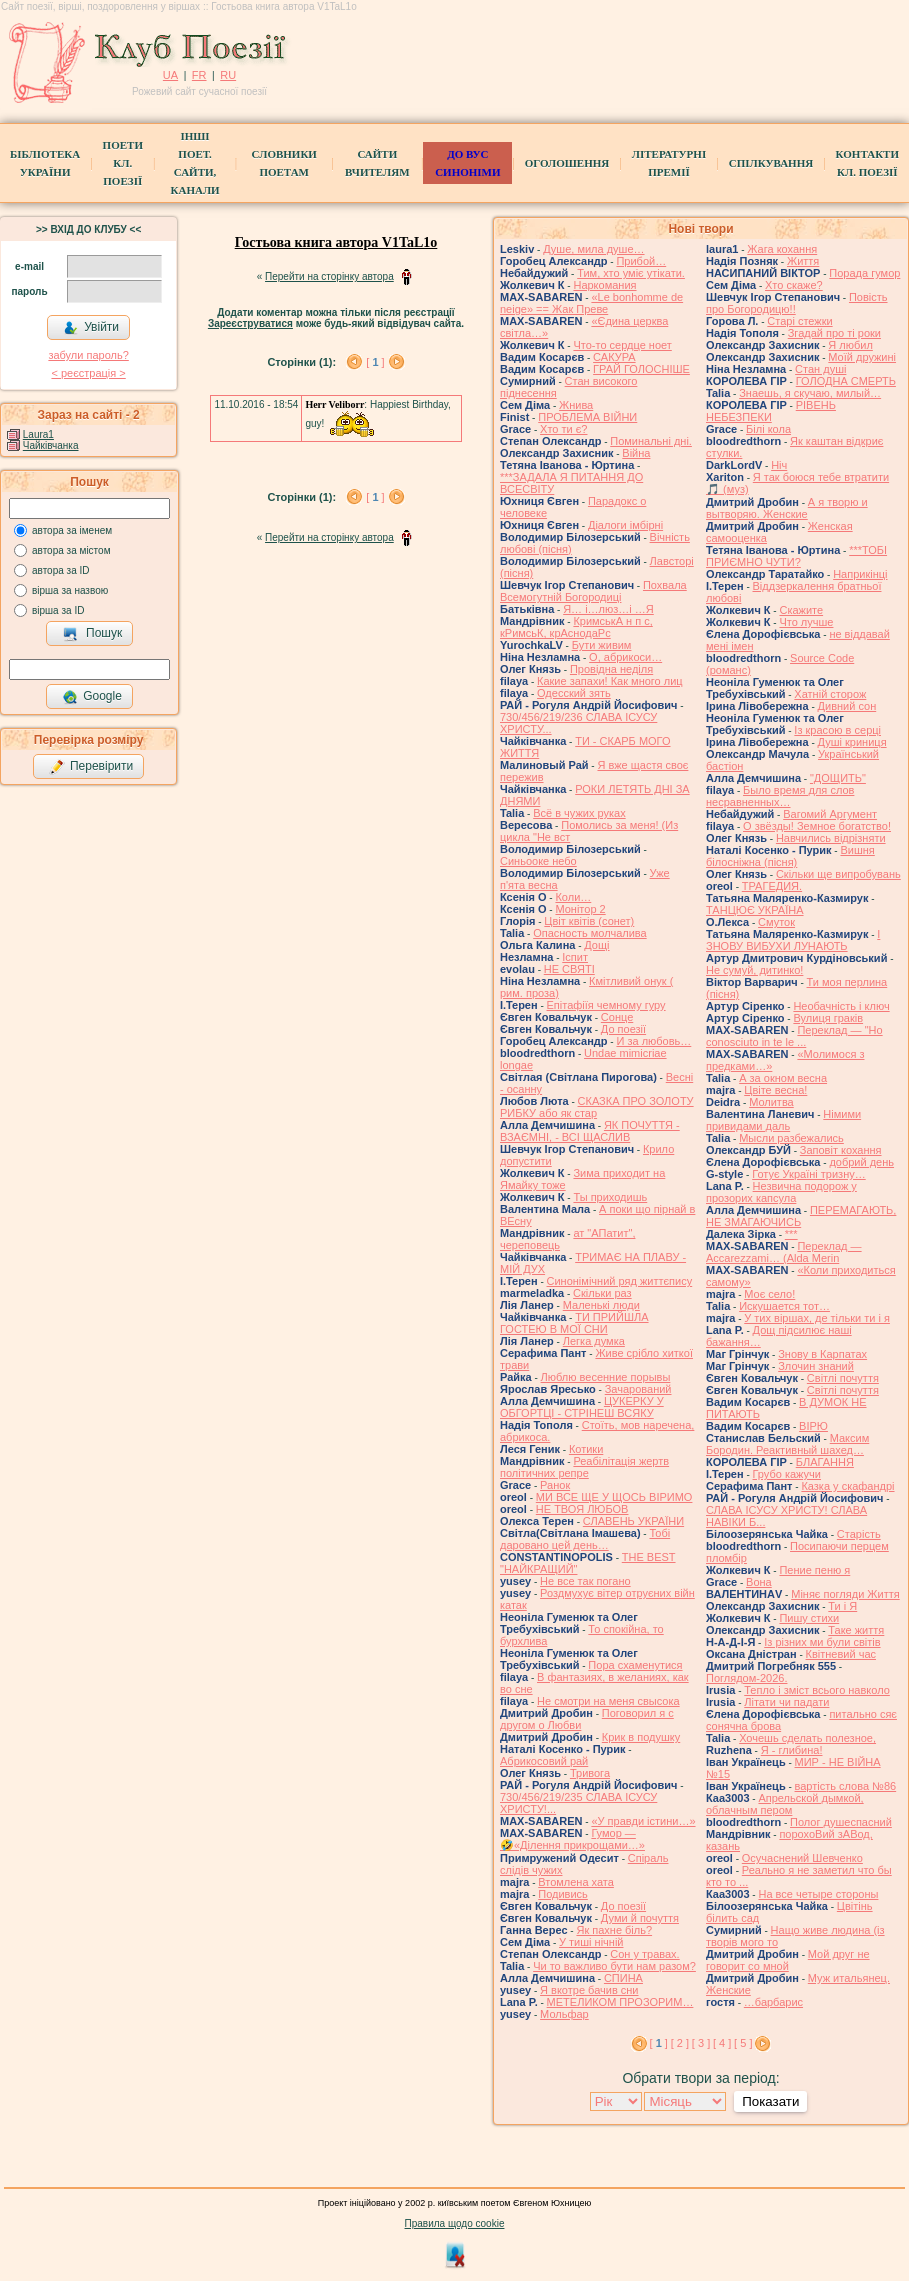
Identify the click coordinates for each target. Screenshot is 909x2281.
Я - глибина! (792, 1750)
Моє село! (769, 1294)
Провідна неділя (611, 669)
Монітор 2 (580, 909)
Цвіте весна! (775, 1090)
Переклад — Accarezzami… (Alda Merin (784, 1252)
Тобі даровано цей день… (585, 1539)
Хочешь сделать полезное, (807, 1738)
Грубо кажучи (787, 1474)
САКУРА (614, 357)
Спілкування (771, 163)
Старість (859, 1534)
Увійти (91, 328)
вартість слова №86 (846, 1786)
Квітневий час (841, 1654)
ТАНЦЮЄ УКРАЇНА (755, 910)
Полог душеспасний (841, 1822)
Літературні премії (669, 163)
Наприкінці (860, 574)
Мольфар (564, 2014)
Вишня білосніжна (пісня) (790, 856)
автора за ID (61, 570)
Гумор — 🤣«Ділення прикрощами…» (572, 1839)
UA (170, 75)
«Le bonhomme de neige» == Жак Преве (591, 303)
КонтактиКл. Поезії (867, 163)
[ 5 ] (743, 2043)
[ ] (375, 362)
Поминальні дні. (651, 441)
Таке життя (856, 1630)
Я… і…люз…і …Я (608, 609)
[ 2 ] (680, 2043)
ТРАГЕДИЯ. (772, 886)
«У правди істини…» (643, 1821)
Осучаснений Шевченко (802, 1858)
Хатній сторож (830, 694)
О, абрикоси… (625, 657)
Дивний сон (847, 706)
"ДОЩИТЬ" (838, 778)
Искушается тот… (784, 1306)
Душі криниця (852, 742)
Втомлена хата (576, 1882)
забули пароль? (88, 355)
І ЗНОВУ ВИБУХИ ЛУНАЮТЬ (793, 940)
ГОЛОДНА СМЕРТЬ (846, 381)
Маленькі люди (601, 1305)
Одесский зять (574, 693)
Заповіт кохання (841, 1150)
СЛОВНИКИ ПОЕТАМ (284, 163)
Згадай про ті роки (834, 333)
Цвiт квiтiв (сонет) (589, 921)
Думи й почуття (640, 1918)
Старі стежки (799, 321)
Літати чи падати (786, 1702)
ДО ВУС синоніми (467, 163)
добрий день (861, 1162)
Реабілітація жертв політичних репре (584, 1467)
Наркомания (604, 285)
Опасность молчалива (590, 933)
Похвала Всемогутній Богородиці (593, 591)
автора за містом (71, 550)
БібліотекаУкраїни (45, 163)
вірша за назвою (70, 590)
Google (92, 697)
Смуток (776, 922)
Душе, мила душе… (593, 249)
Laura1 (38, 434)
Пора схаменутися (635, 1665)
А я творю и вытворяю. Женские (787, 508)
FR (199, 75)
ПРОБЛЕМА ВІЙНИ (587, 417)
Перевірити (91, 767)
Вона (759, 1582)
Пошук (92, 634)
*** (791, 1234)
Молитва (771, 1102)
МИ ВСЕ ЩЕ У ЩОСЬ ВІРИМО (614, 1497)
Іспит (575, 957)
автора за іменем (72, 530)
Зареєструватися (250, 323)
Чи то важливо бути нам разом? (614, 1966)
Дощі (596, 945)
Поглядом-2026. (746, 1678)
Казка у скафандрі (847, 1486)
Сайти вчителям (377, 163)
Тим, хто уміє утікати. (631, 273)
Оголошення (567, 163)
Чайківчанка (51, 445)
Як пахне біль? (614, 1930)
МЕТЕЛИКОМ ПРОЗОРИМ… (620, 2002)
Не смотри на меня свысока (608, 1701)
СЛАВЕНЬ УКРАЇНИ (633, 1521)
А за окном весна (783, 1078)
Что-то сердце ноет (622, 345)
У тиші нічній (591, 1942)
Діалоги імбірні (625, 525)
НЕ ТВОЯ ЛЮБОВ (582, 1509)
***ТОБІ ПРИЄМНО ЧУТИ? (796, 556)
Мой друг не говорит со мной (788, 1960)
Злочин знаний (816, 1366)
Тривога (590, 1773)
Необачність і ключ (841, 1006)
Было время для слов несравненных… (780, 796)
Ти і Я (842, 1606)
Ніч (779, 465)
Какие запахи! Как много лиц (610, 681)
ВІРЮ (813, 1426)
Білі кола (768, 429)
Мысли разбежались (791, 1138)
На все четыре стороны (818, 1894)
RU (228, 75)
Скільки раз (602, 1293)
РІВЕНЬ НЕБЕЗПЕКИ (771, 411)
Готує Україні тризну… (809, 1174)
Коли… (573, 897)
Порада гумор (864, 273)
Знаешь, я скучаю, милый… (810, 393)
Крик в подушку (641, 1737)
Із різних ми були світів (822, 1642)
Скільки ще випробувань (838, 874)
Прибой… (641, 261)
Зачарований (638, 1389)
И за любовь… (653, 1041)
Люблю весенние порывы (606, 1377)
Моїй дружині (862, 357)
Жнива (576, 405)
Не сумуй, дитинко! (754, 970)
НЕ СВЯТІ (569, 969)
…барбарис (773, 2002)
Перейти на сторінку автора (329, 276)
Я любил (850, 345)
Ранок (555, 1485)
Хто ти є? (563, 429)
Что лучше (806, 622)
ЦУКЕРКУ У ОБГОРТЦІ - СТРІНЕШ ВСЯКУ (582, 1407)
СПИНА (623, 1978)
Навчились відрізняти (831, 838)
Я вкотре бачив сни (589, 1990)
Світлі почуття (843, 1378)
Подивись (563, 1894)
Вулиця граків (828, 1018)
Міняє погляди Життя (845, 1594)
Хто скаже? (794, 285)
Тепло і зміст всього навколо (817, 1690)
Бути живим (602, 645)
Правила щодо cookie (455, 2223)
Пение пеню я (814, 1570)
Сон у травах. (644, 1954)
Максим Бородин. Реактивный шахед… (787, 1444)
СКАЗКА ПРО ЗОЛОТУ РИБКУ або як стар (597, 1107)
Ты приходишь (610, 1197)
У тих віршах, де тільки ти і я (817, 1318)
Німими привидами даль (783, 1120)
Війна (636, 453)
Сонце (617, 1017)
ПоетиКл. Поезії (123, 163)
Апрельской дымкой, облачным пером (785, 1804)
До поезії (623, 1029)
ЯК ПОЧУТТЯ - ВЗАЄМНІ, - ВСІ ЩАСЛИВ (590, 1131)
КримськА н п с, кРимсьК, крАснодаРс (576, 627)
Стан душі (820, 369)
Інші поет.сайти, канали (194, 163)
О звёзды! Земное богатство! (817, 826)
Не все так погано (585, 1581)
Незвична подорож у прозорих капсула (781, 1192)
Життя (803, 261)
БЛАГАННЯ (825, 1462)
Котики (586, 1449)
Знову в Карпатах (822, 1354)
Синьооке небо (538, 861)
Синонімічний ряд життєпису (620, 1281)
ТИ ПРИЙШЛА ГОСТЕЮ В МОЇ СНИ (574, 1323)
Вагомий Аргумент (830, 814)
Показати (770, 2101)
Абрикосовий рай (544, 1761)
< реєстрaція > (88, 373)
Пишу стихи (809, 1618)
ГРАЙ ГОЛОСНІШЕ (641, 369)
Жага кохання (782, 249)
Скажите (801, 610)
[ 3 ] (701, 2043)
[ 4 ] (722, 2043)
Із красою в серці (837, 730)
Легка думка (594, 1341)
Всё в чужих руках (579, 813)
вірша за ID (58, 610)
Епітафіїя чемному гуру (606, 1005)
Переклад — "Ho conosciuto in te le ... (794, 1036)
